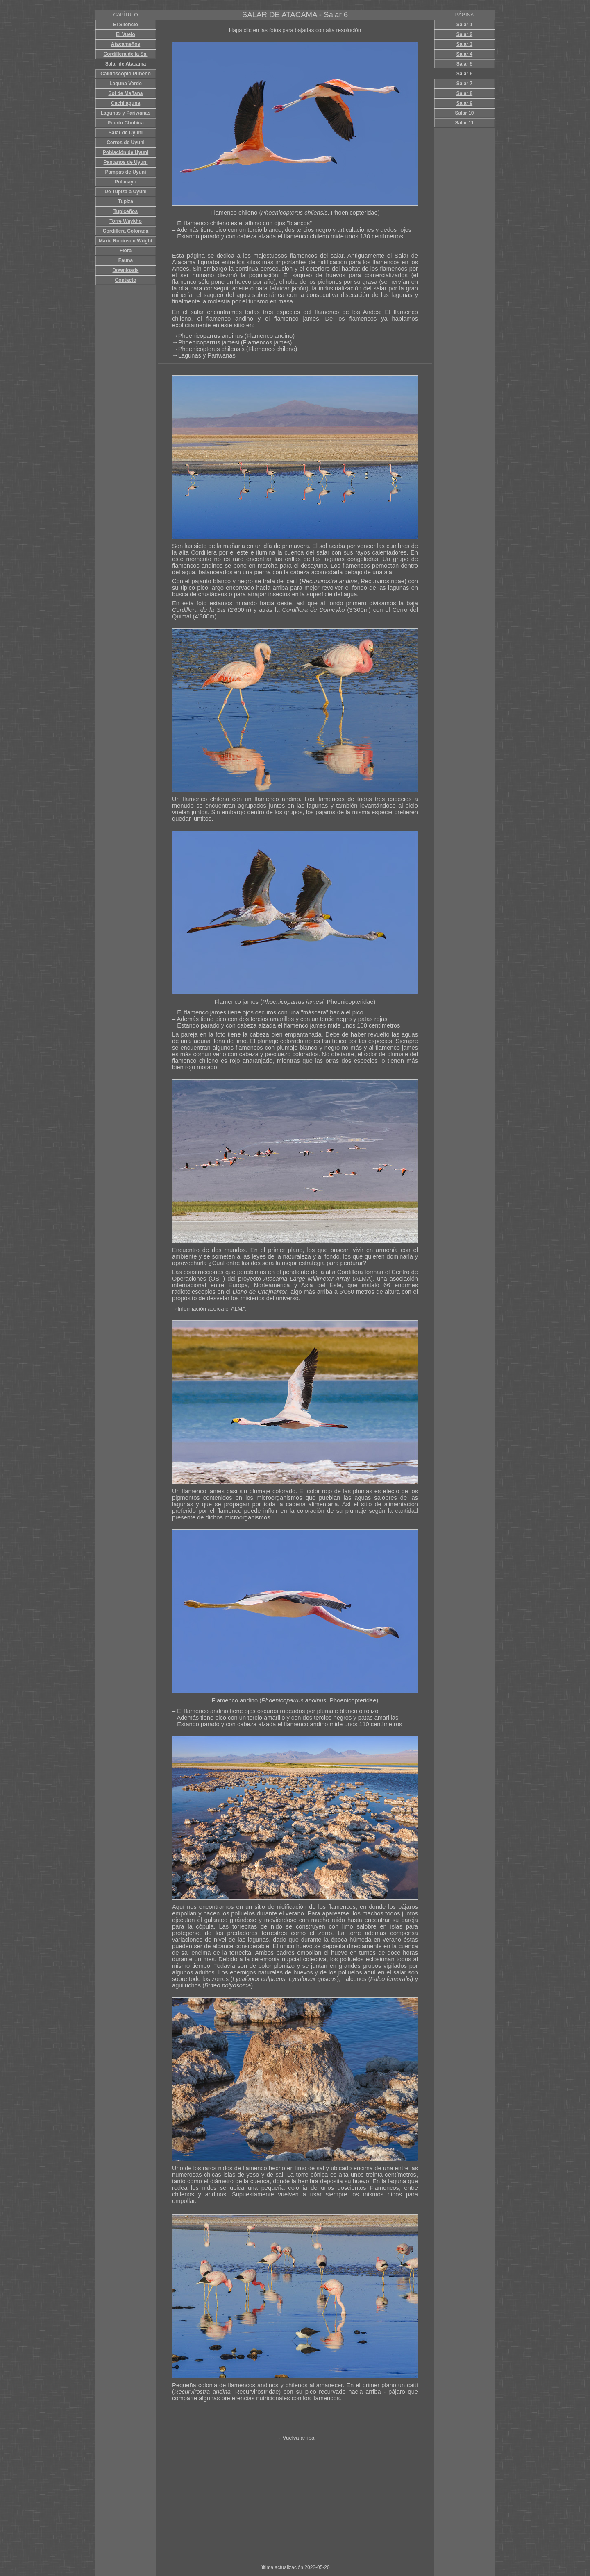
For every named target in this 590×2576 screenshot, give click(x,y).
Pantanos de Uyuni (125, 162)
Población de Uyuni (125, 152)
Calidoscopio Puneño (125, 74)
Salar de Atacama (125, 64)
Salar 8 (464, 93)
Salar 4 (464, 54)
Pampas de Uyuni (125, 172)
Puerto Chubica (125, 123)
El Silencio (125, 24)
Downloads (125, 270)
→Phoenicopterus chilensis (208, 349)
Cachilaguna (125, 103)
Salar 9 (464, 103)
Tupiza (125, 201)
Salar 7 (464, 83)
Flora (126, 251)
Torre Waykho (125, 221)
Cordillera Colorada (125, 231)
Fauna (125, 260)
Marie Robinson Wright (125, 241)
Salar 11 (464, 123)
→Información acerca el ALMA (209, 1309)
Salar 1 (464, 24)
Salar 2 (464, 34)
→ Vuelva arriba (294, 2438)
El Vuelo (125, 34)
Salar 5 (464, 64)
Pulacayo (125, 182)
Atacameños (125, 44)
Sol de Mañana (125, 93)
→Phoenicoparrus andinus (208, 336)
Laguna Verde (125, 83)
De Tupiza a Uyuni (125, 192)
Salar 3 (464, 44)
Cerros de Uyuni (126, 142)
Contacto (125, 280)
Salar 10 (464, 113)
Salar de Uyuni (126, 133)
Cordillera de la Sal (125, 54)
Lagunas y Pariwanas (125, 113)
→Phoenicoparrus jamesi (206, 342)
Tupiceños (125, 211)
